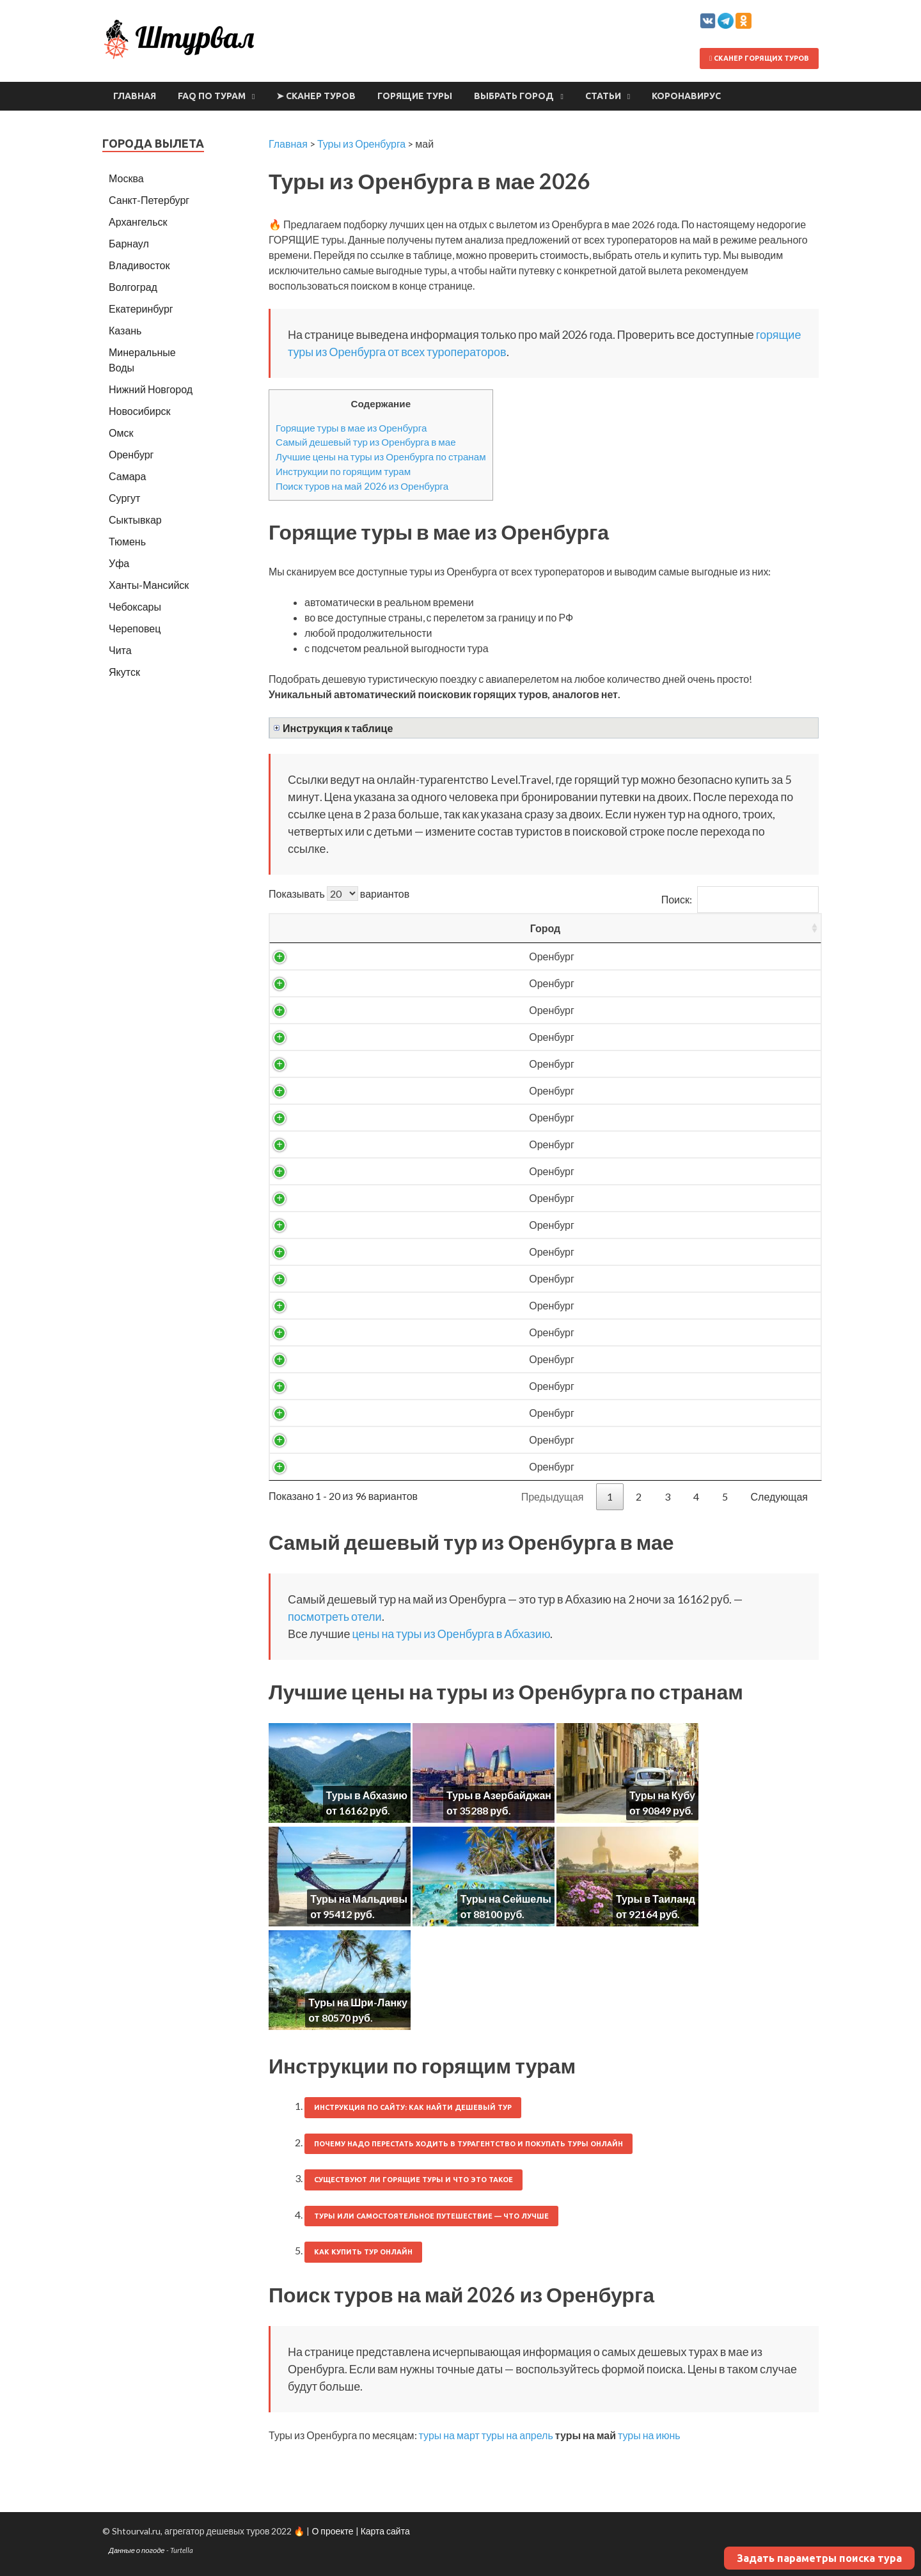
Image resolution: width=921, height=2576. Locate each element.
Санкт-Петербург (149, 200)
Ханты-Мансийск (149, 585)
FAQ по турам (212, 96)
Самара (127, 476)
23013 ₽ (660, 1117)
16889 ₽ (660, 983)
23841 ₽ (660, 1144)
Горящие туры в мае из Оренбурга (351, 427)
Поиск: (740, 899)
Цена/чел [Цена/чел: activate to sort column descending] (660, 928)
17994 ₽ (660, 1010)
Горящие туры (414, 96)
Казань (125, 330)
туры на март (449, 2435)
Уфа (119, 563)
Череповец (135, 628)
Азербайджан (398, 1332)
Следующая (779, 1496)
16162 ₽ (660, 956)
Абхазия (398, 956)
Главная (134, 96)
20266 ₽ (660, 1064)
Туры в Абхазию (366, 1795)
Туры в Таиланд (655, 1899)
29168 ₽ (660, 1305)
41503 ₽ (660, 1386)
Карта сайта (385, 2530)
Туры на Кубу (662, 1795)
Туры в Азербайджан (498, 1795)
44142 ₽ (660, 1439)
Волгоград (133, 287)
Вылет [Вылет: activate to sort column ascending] (495, 928)
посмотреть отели (335, 1616)
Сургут (124, 498)
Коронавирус (686, 96)
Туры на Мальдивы (358, 1899)
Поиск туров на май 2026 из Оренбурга (362, 486)
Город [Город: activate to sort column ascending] (308, 928)
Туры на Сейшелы (505, 1899)
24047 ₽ (660, 1171)
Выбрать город (514, 96)
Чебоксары (135, 606)
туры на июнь (649, 2435)
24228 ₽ (660, 1198)
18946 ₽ (660, 1037)
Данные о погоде (137, 2550)
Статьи (603, 96)
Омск (121, 432)
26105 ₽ (660, 1225)
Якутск (124, 672)
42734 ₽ (660, 1413)
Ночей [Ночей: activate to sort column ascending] (576, 928)
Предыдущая (552, 1496)
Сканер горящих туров (759, 58)
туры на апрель (517, 2435)
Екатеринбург (141, 308)
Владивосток (139, 265)
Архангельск (138, 221)
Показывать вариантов (339, 893)
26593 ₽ (660, 1278)
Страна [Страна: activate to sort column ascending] (399, 928)
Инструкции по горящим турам (343, 471)
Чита (120, 650)
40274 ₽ (660, 1359)
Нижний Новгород (151, 389)
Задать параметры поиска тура (819, 2558)
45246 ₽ (660, 1466)
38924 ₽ (660, 1332)
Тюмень (127, 541)
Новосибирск (140, 411)
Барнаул (129, 243)
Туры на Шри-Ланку (357, 2002)
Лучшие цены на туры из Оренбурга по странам (381, 456)
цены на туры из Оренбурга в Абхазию (451, 1634)
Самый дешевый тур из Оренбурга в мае (366, 442)
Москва (126, 178)
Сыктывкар (135, 519)
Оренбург (308, 956)
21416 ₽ (660, 1090)
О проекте (332, 2530)
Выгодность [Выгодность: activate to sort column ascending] (764, 928)
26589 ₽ (660, 1251)
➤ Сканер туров (316, 96)
